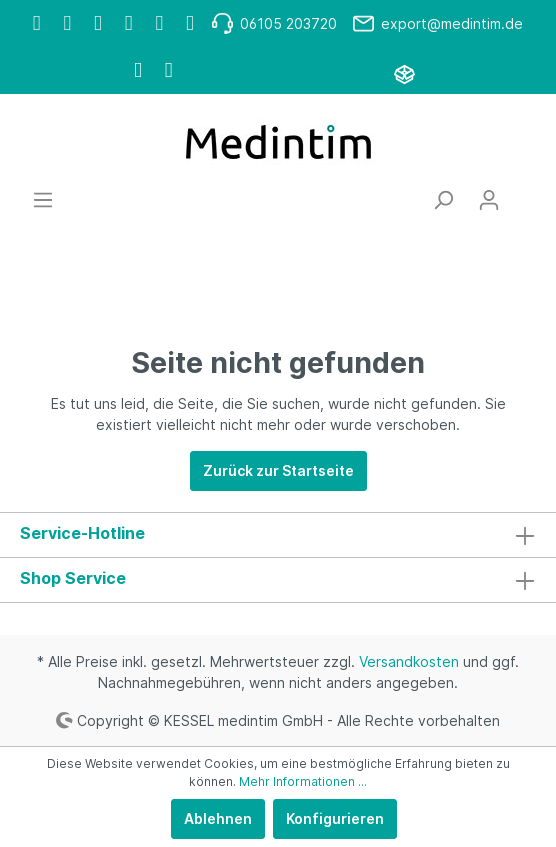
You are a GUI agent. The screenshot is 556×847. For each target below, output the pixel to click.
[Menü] (43, 200)
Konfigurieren (335, 818)
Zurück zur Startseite (278, 470)
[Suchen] (443, 200)
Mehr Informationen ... (303, 781)
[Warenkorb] (524, 193)
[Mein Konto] (489, 200)
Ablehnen (218, 818)
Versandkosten (409, 661)
